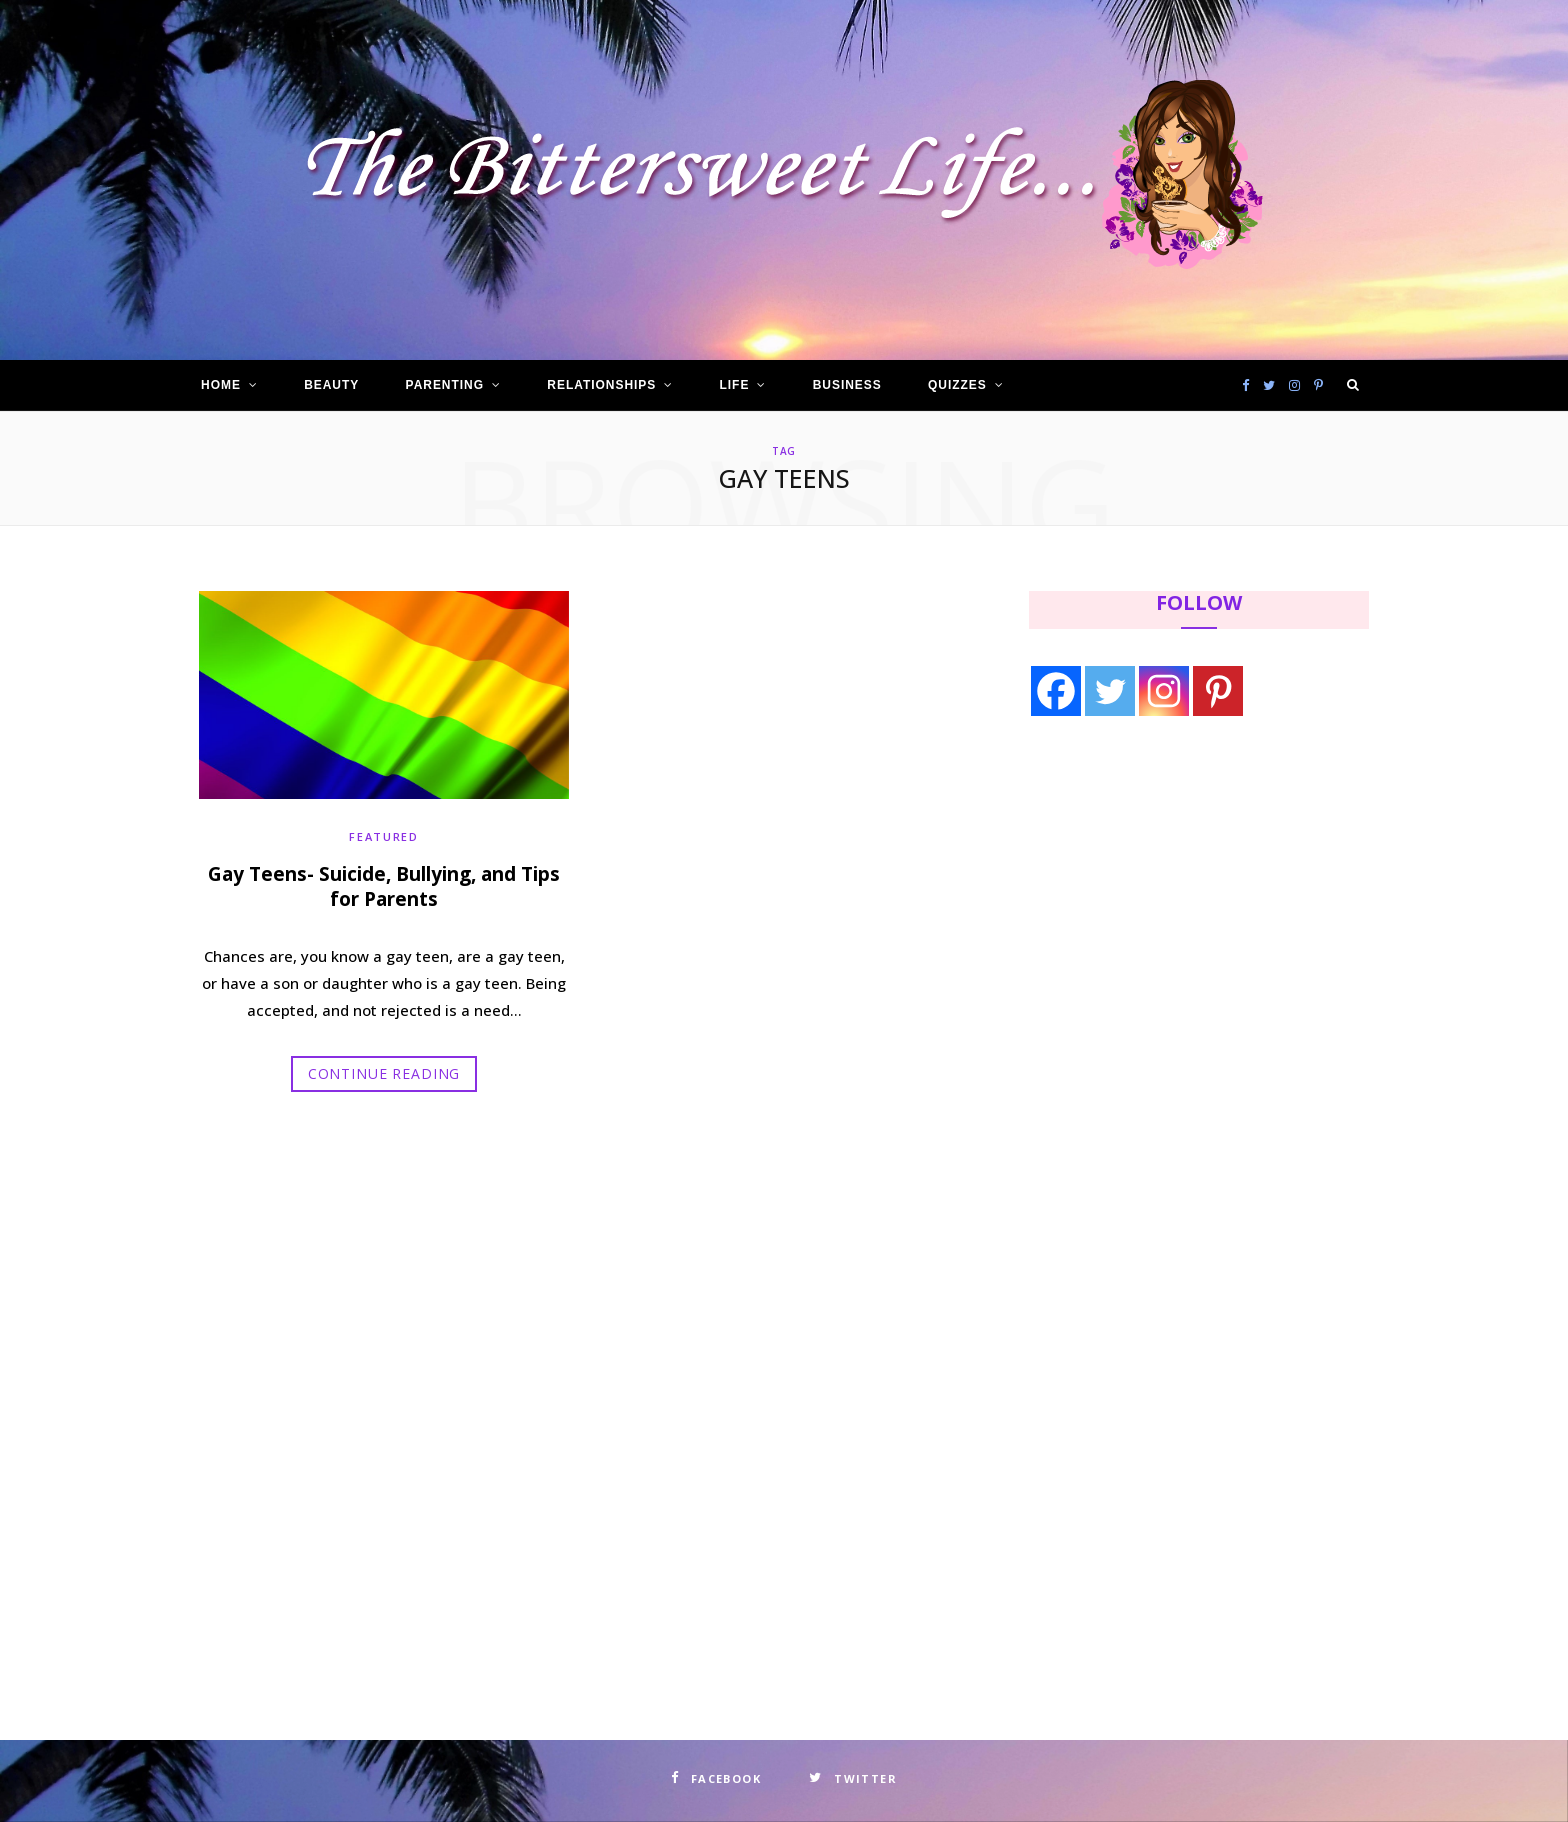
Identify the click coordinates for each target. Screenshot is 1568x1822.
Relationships (601, 385)
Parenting (445, 385)
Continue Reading (384, 1073)
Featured (383, 836)
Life (735, 385)
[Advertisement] (1155, 897)
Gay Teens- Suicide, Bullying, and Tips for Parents (384, 887)
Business (847, 385)
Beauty (331, 385)
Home (221, 385)
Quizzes (957, 385)
